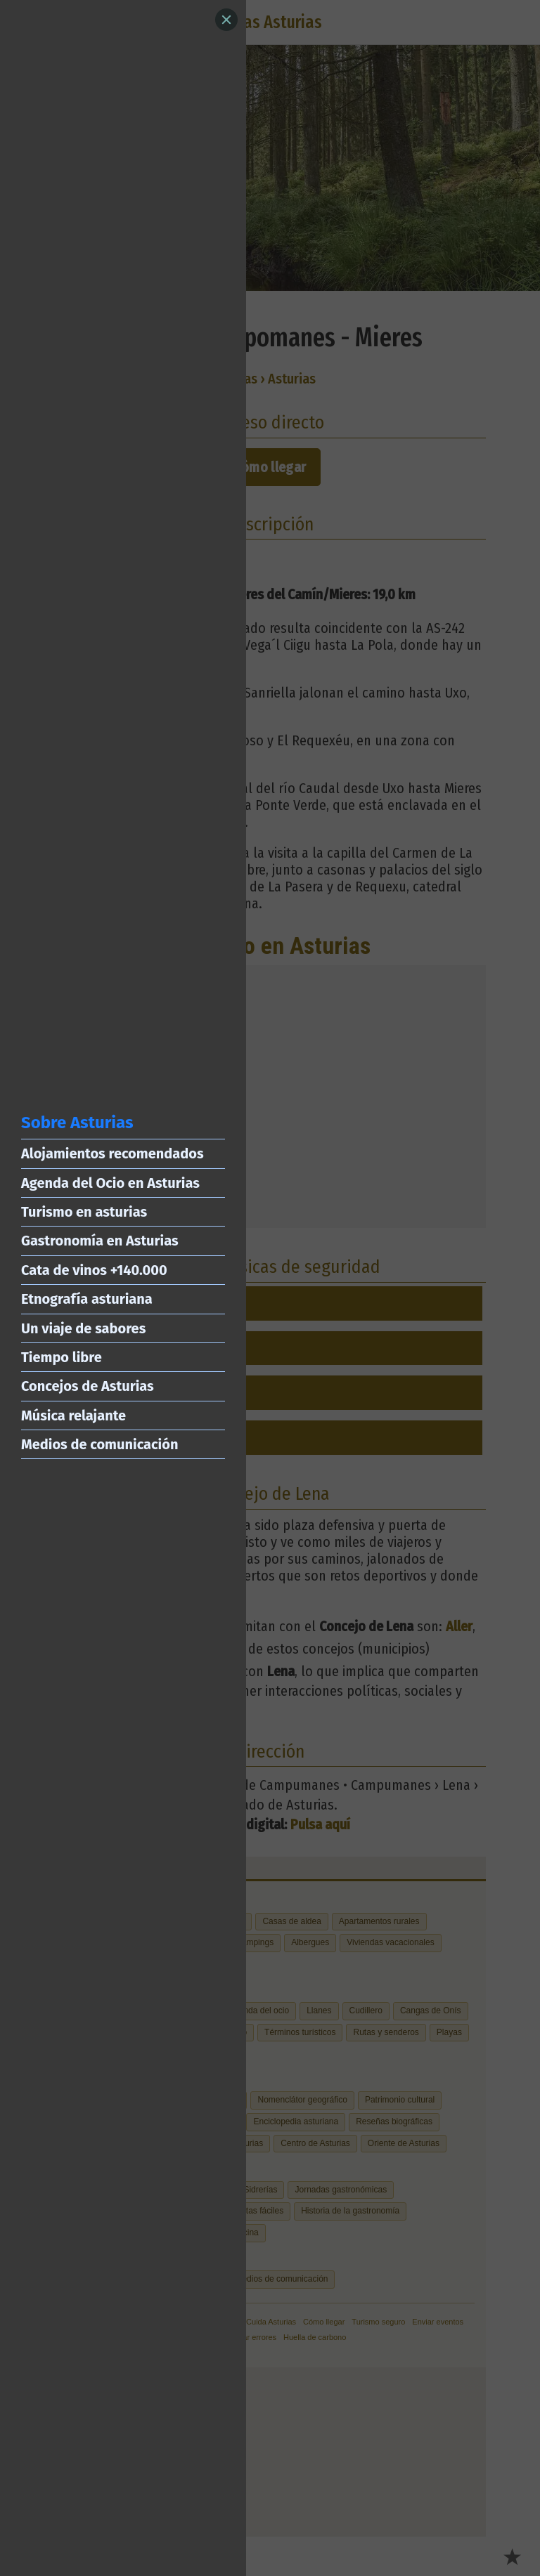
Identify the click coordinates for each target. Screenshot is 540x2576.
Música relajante (73, 1415)
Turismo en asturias (84, 1211)
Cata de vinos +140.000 (94, 1270)
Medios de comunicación (99, 1444)
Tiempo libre (61, 1357)
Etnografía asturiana (87, 1298)
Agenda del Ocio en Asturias (110, 1183)
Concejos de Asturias (87, 1386)
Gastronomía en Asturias (100, 1240)
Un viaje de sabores (83, 1328)
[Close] (226, 19)
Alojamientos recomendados (112, 1153)
